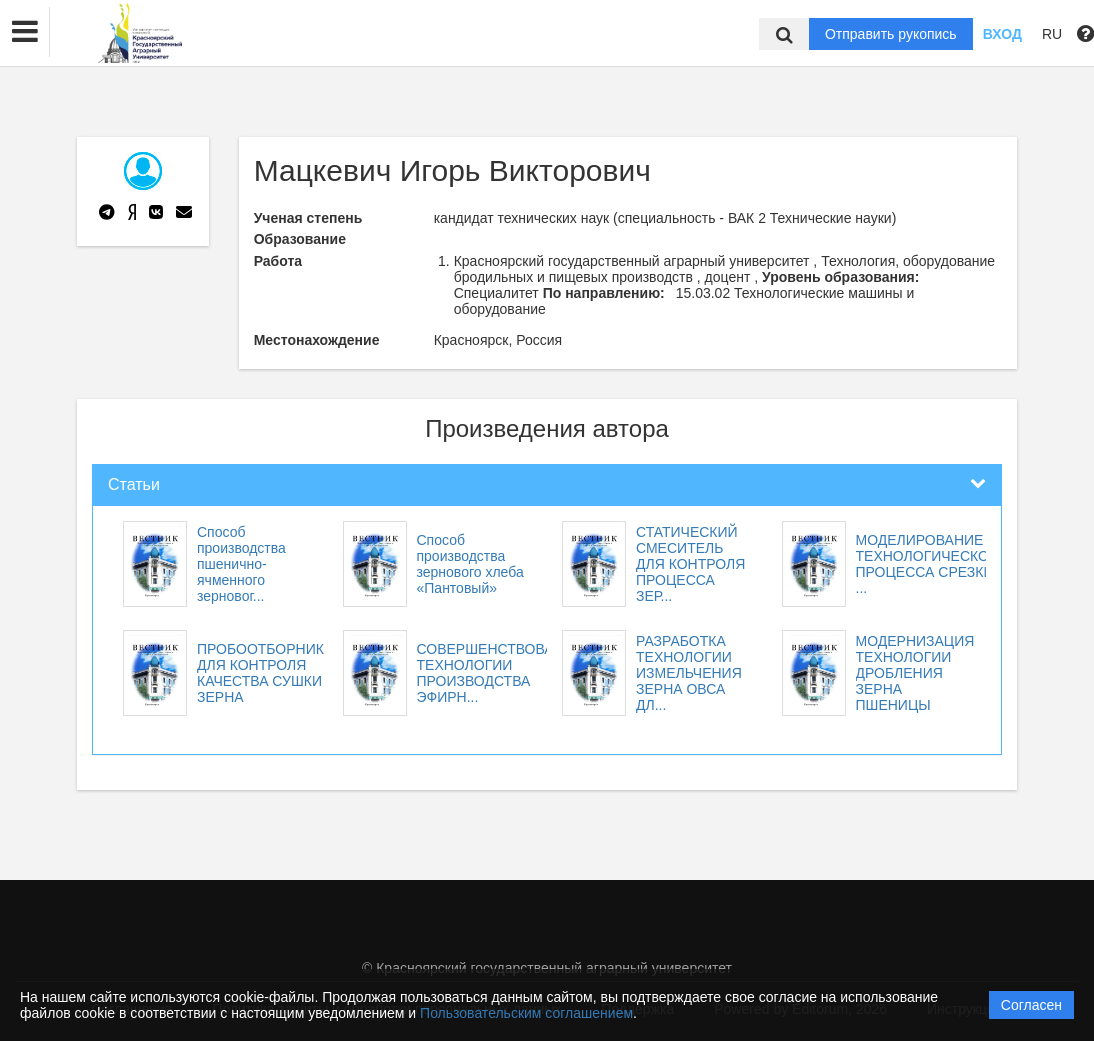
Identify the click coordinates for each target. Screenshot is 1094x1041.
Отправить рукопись (891, 34)
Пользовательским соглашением (526, 1013)
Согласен (1031, 1005)
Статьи (134, 484)
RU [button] (1052, 34)
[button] (25, 32)
